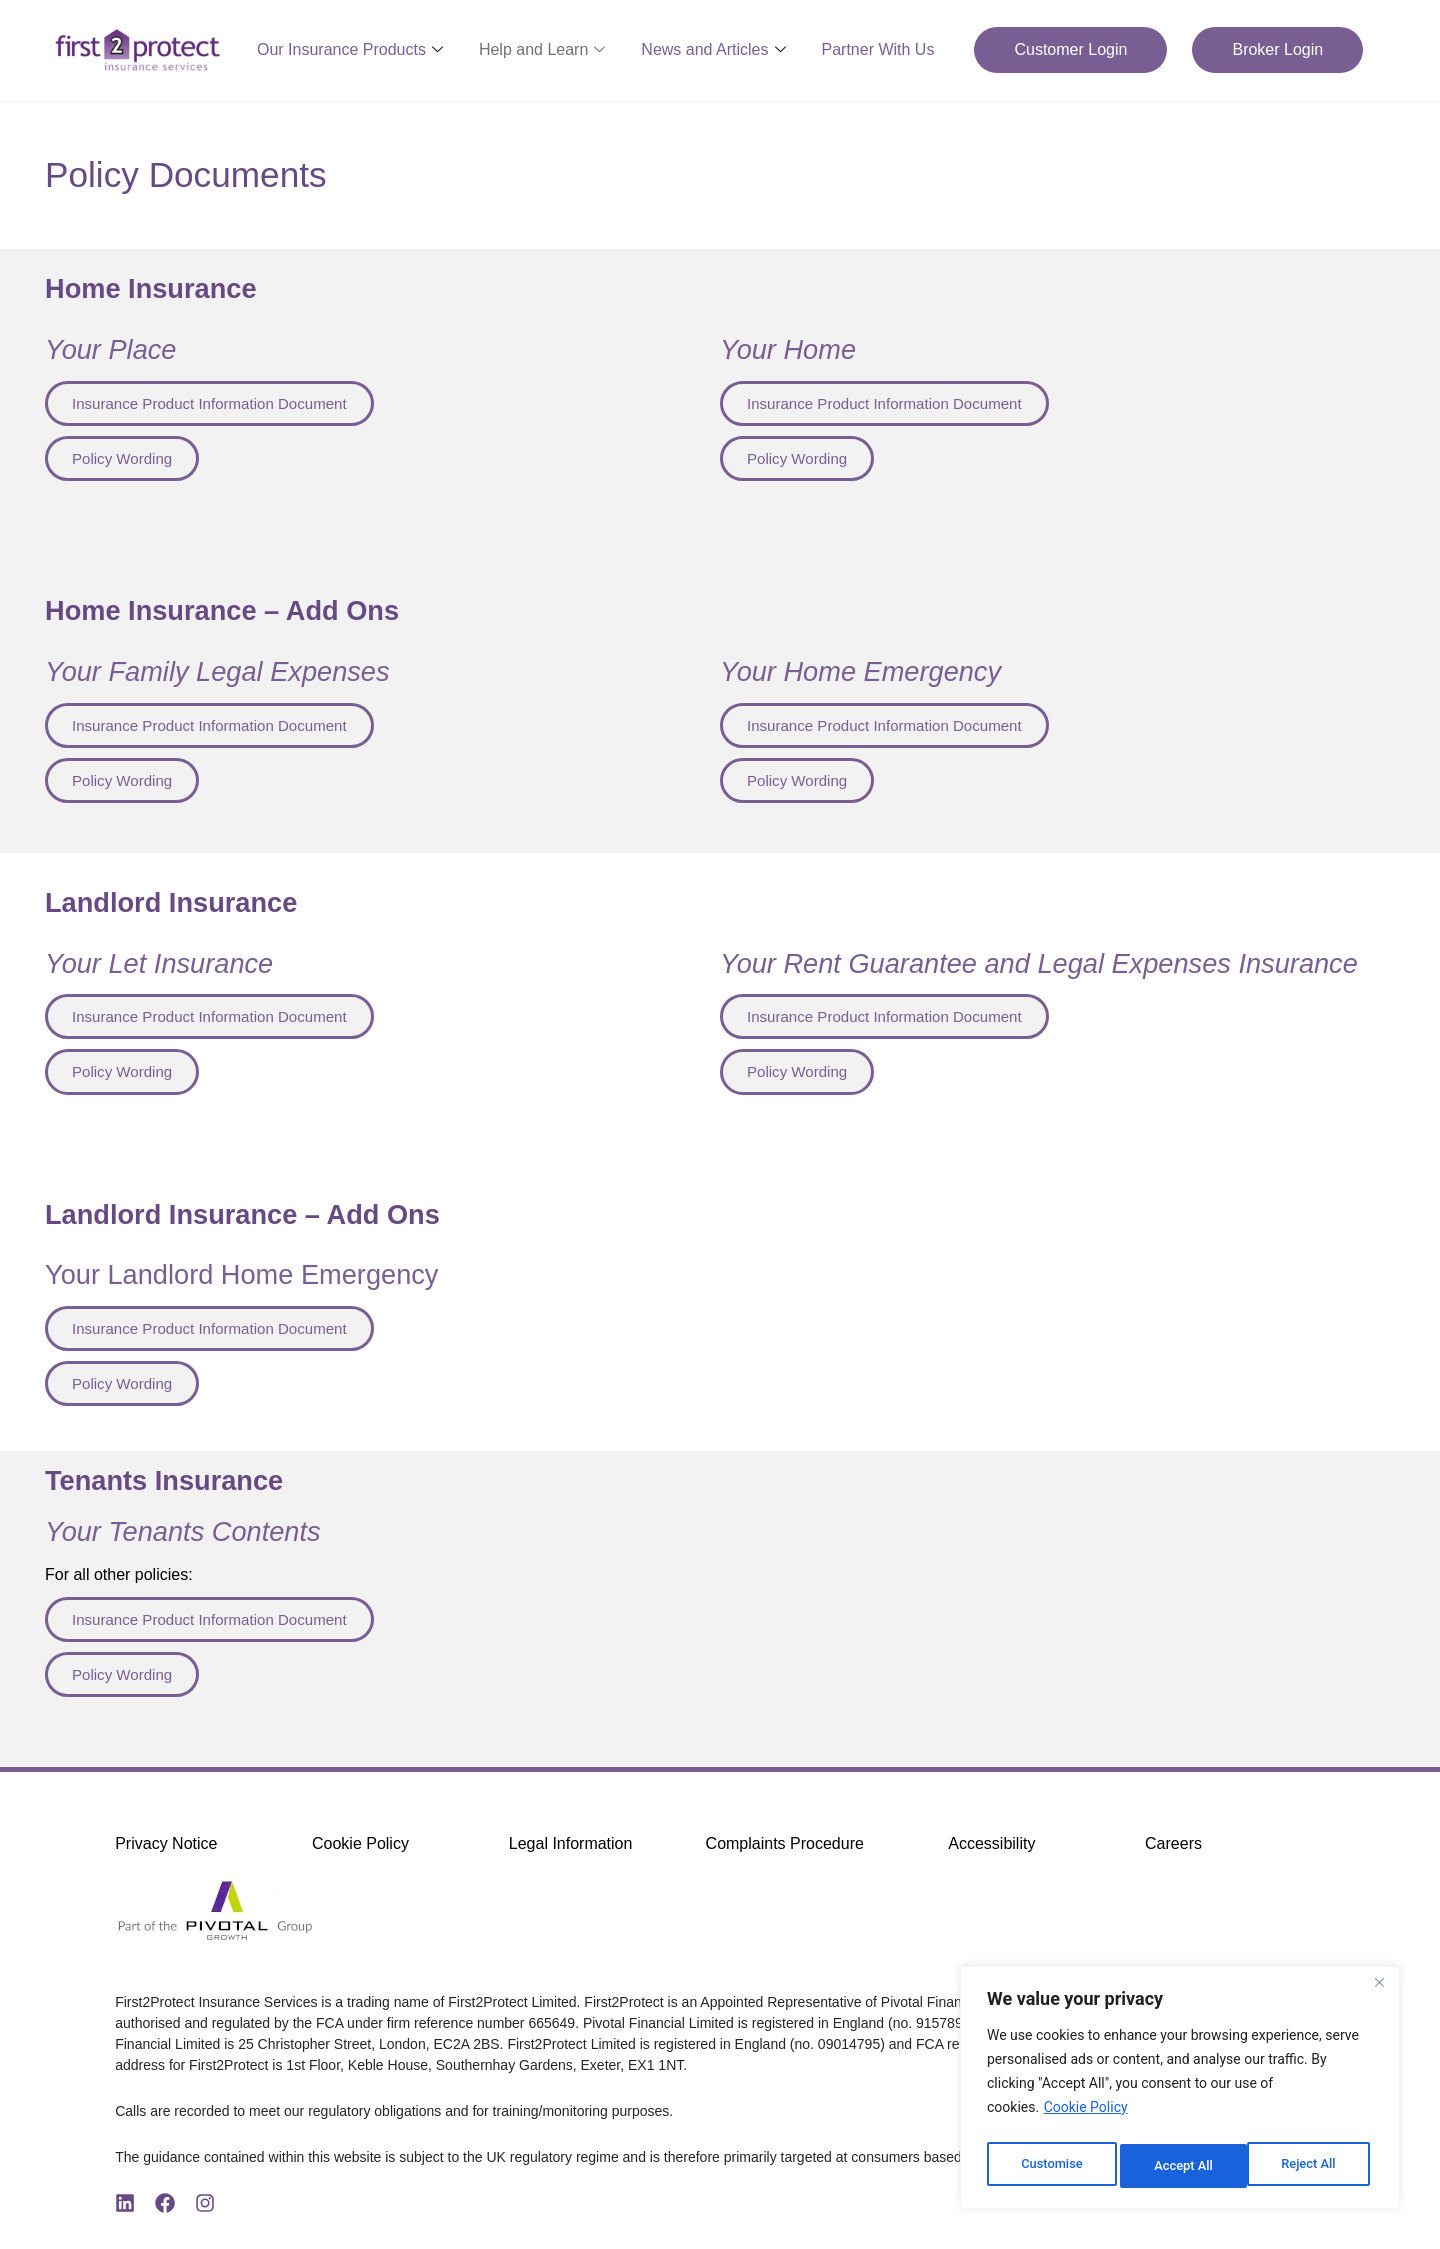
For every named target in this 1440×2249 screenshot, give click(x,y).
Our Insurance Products (350, 49)
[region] (1180, 2092)
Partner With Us (878, 49)
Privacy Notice (166, 1853)
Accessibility (991, 1853)
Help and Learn (542, 49)
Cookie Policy (1086, 2116)
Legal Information (571, 1853)
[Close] (1379, 1992)
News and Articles (713, 49)
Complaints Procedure (785, 1853)
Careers (1173, 1853)
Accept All (1311, 2166)
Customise (1050, 2166)
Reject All (1181, 2166)
